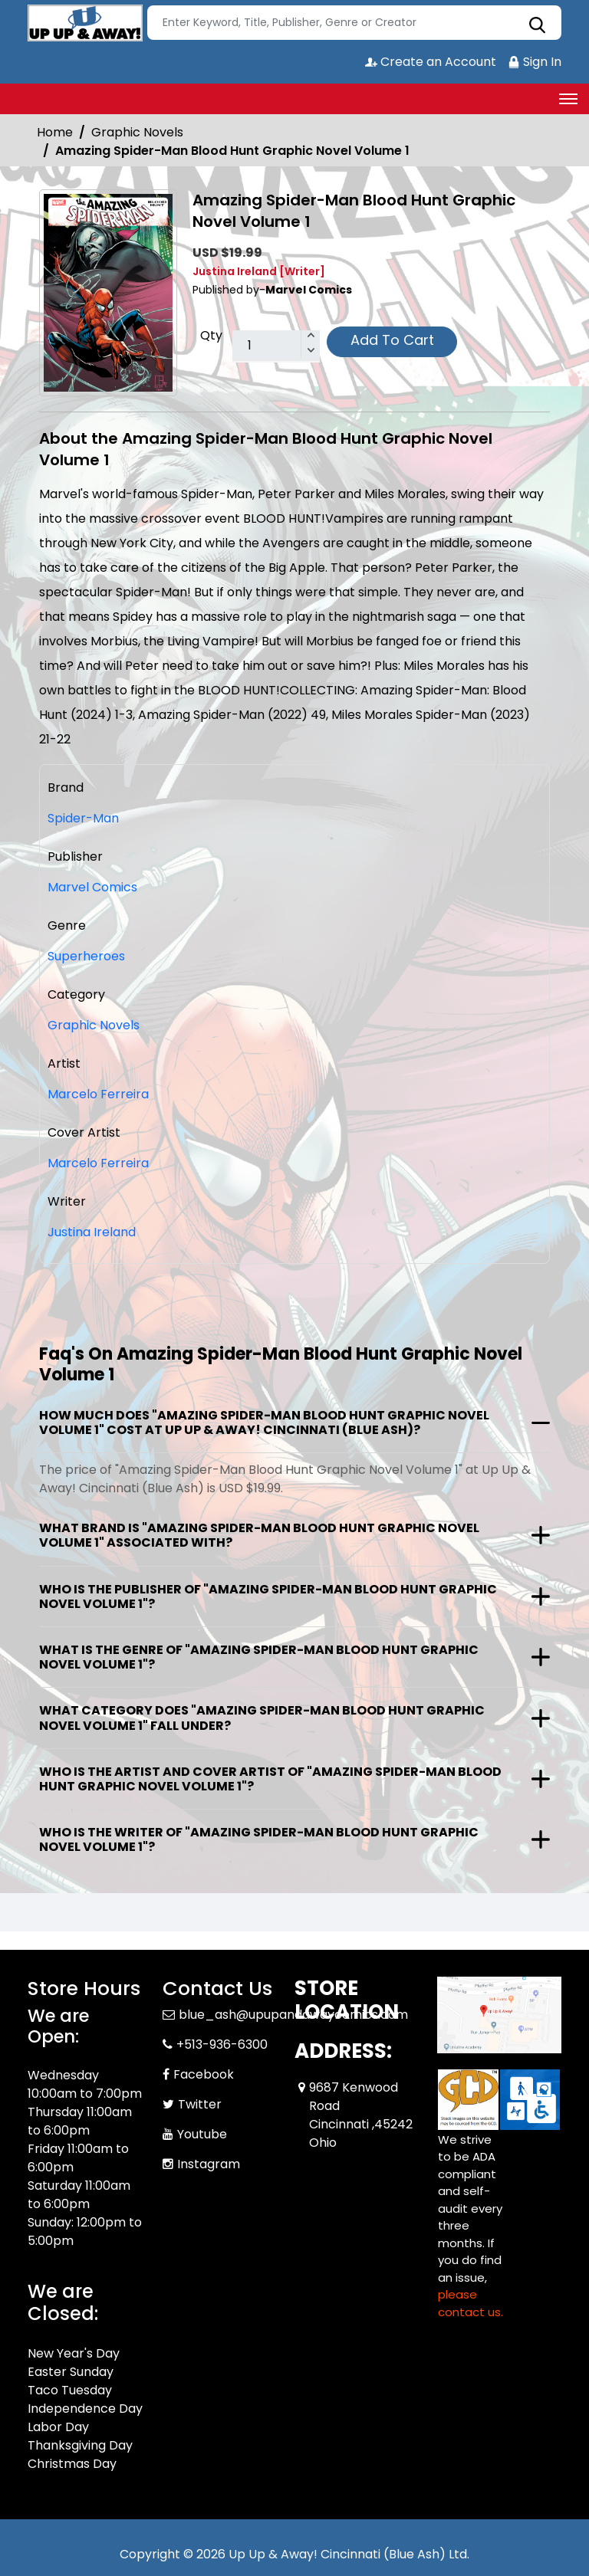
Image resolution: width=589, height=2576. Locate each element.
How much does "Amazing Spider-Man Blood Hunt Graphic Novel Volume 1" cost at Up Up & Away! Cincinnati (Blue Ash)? (264, 1422)
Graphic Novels (137, 132)
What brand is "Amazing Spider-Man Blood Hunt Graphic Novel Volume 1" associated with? (259, 1535)
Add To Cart (392, 339)
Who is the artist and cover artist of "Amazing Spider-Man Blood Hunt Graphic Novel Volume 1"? (270, 1779)
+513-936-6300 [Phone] (222, 2044)
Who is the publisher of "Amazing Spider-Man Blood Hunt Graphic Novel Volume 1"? (268, 1596)
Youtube (202, 2134)
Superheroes (86, 956)
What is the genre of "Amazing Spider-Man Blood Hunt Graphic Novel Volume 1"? (259, 1657)
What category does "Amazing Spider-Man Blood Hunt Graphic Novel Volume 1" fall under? (262, 1717)
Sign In (534, 62)
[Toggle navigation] (568, 99)
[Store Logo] (85, 23)
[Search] (354, 22)
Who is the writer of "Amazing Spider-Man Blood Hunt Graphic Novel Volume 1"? (259, 1839)
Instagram (208, 2164)
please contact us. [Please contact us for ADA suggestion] (470, 2303)
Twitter (200, 2104)
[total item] (276, 346)
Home (55, 132)
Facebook (203, 2074)
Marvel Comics (92, 887)
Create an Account (430, 62)
